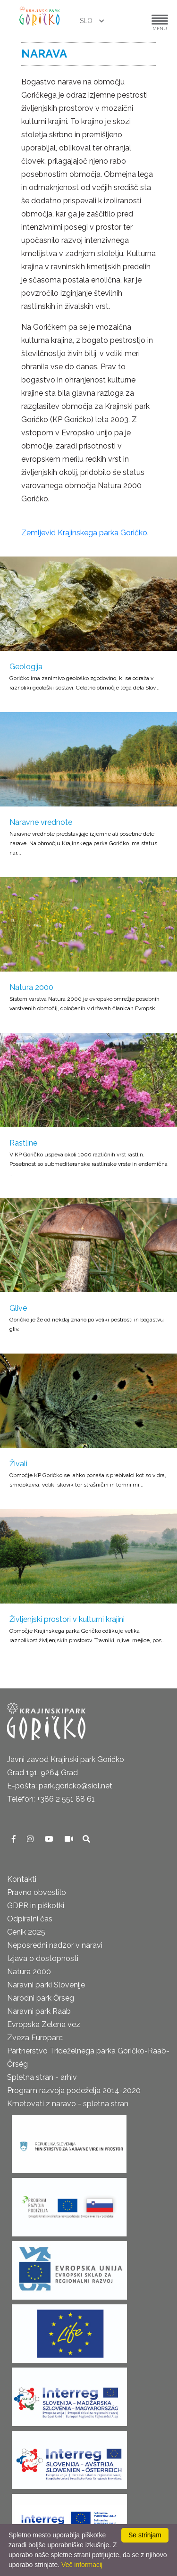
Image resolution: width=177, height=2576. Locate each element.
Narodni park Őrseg (40, 1998)
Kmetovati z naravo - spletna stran (67, 2103)
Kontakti (21, 1879)
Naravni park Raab (39, 2011)
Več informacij (81, 2564)
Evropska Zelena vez (43, 2024)
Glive (18, 1308)
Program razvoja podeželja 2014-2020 (74, 2090)
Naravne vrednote (40, 822)
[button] (131, 21)
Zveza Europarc (35, 2037)
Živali (18, 1463)
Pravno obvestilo (36, 1892)
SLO (87, 21)
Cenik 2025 (26, 1932)
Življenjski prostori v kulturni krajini (67, 1619)
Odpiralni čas (29, 1918)
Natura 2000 (31, 987)
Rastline (23, 1142)
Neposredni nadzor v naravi (54, 1945)
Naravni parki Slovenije (46, 1984)
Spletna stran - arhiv (42, 2077)
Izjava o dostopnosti (42, 1958)
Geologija (25, 666)
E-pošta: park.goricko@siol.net (59, 1785)
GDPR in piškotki (35, 1905)
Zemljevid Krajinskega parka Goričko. (85, 532)
